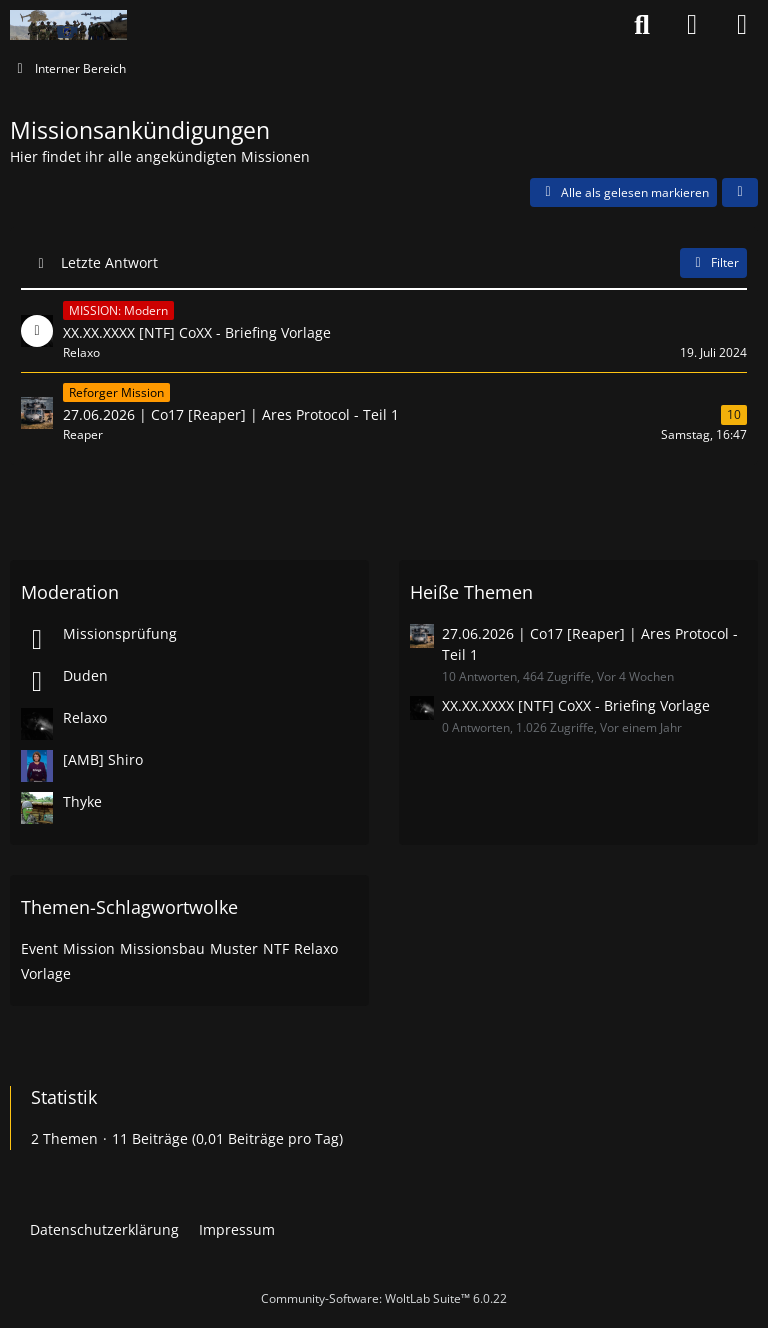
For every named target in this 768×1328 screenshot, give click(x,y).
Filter (713, 262)
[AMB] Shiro (103, 759)
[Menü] (742, 25)
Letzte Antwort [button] (109, 262)
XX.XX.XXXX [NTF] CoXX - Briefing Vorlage (576, 705)
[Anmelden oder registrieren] (692, 25)
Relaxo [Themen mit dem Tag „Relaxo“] (316, 948)
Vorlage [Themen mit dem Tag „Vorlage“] (46, 973)
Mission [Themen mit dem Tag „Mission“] (89, 948)
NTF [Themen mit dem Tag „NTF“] (276, 948)
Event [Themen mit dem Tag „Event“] (39, 948)
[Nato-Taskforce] (68, 25)
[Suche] (642, 25)
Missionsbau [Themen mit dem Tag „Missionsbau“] (162, 948)
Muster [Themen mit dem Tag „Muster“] (234, 948)
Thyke (82, 801)
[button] (740, 193)
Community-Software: (384, 1298)
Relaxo (85, 717)
